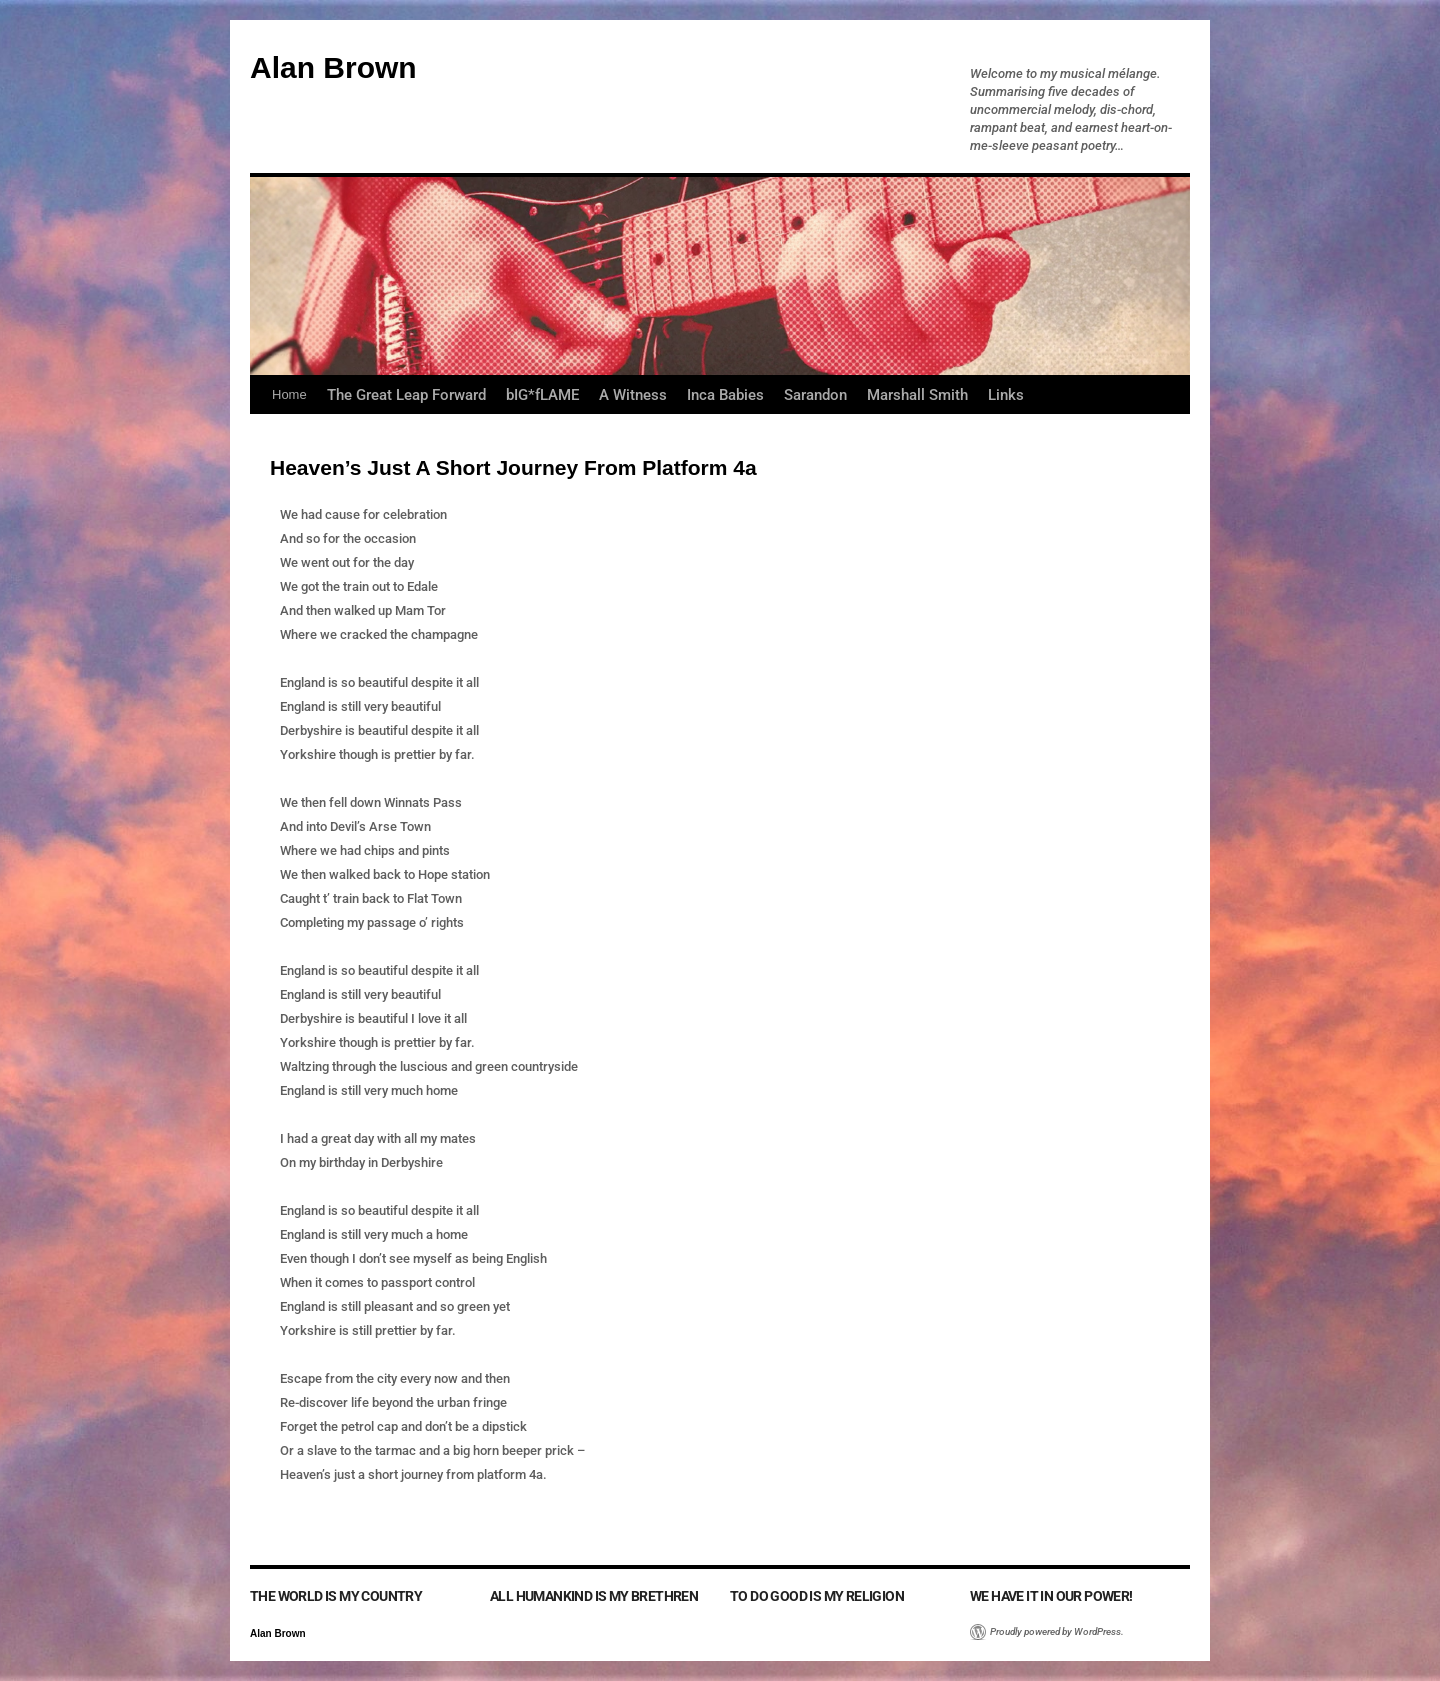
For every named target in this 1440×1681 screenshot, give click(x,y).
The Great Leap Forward (406, 395)
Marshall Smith (917, 395)
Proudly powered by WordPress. (1057, 1631)
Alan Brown (333, 67)
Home (289, 394)
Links (1006, 395)
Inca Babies (725, 395)
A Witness (633, 395)
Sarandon (815, 395)
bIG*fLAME (542, 395)
